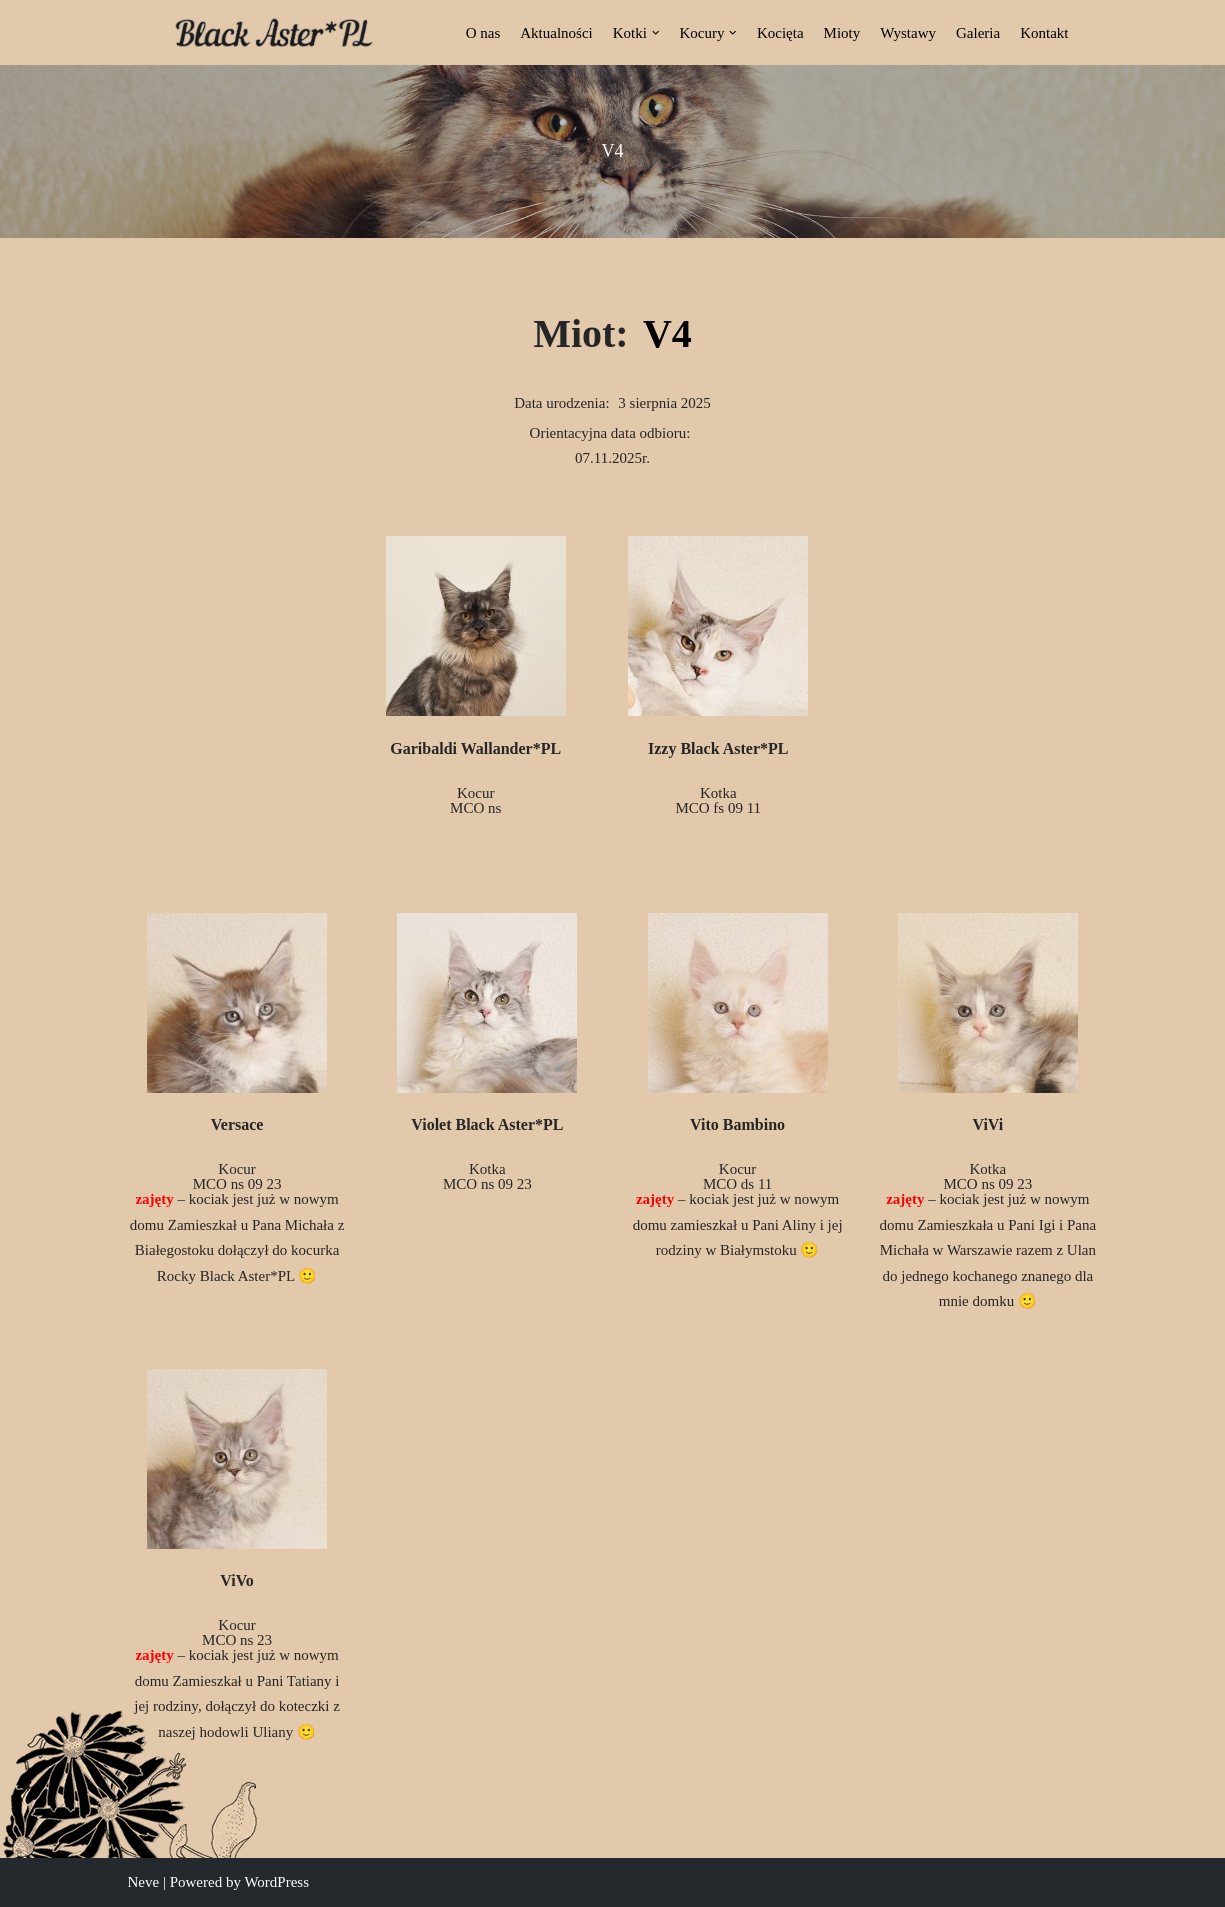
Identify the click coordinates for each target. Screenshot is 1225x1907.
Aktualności (556, 33)
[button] (656, 33)
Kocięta (780, 33)
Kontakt (1044, 33)
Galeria (978, 33)
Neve (144, 1882)
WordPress (276, 1882)
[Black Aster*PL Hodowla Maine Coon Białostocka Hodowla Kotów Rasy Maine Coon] (274, 32)
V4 (667, 333)
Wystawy (908, 33)
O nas (483, 33)
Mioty (842, 33)
